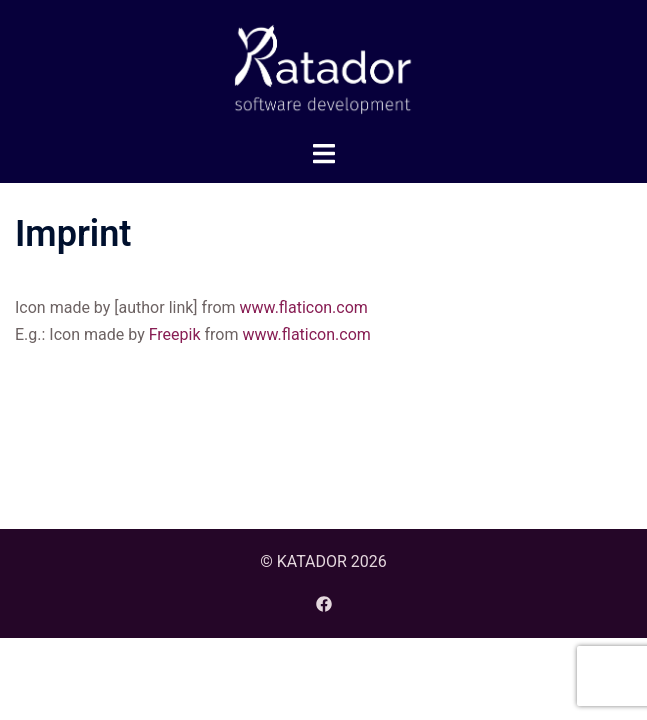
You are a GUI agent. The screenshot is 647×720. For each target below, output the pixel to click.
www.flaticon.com (304, 307)
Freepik (175, 334)
